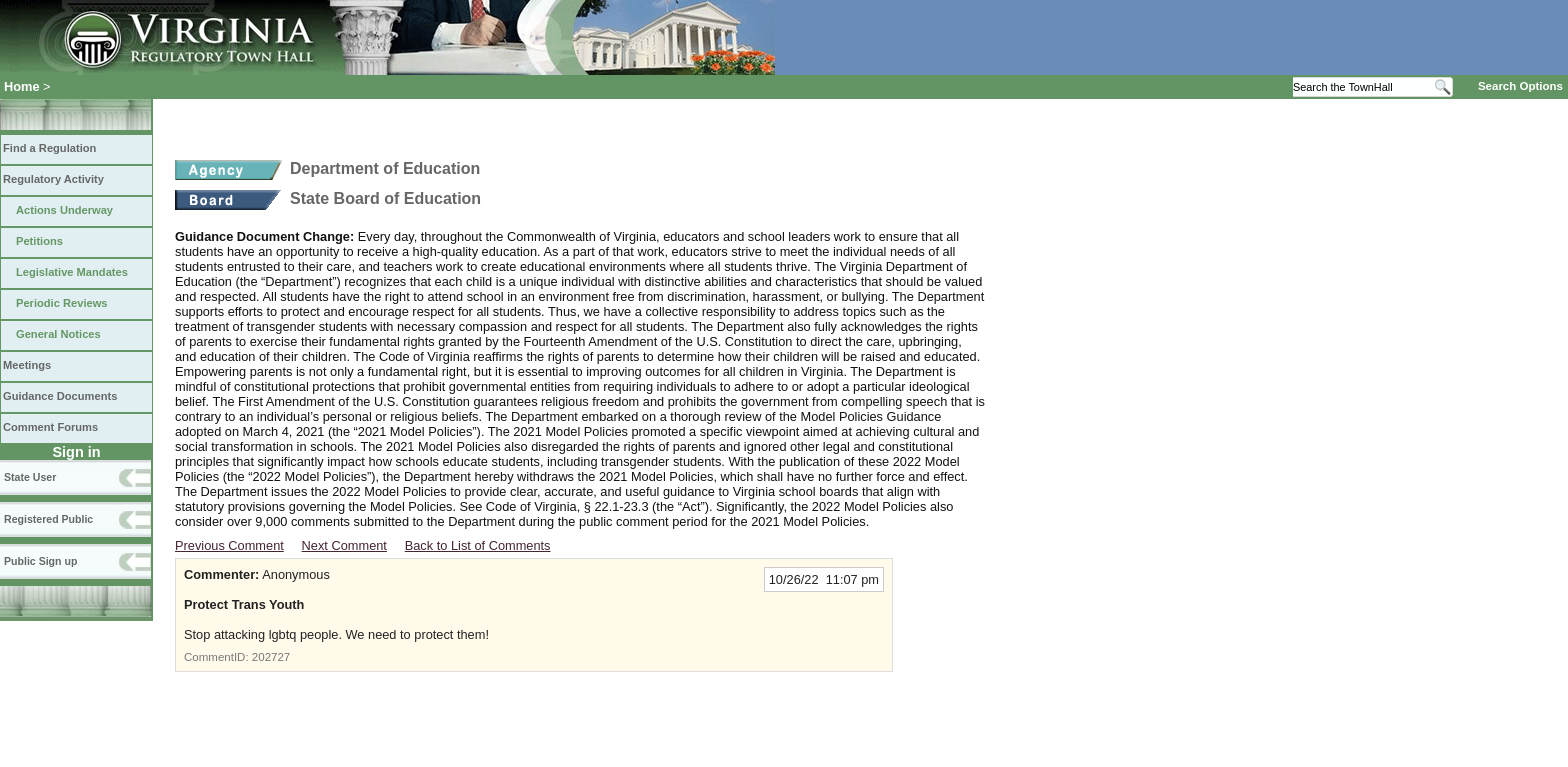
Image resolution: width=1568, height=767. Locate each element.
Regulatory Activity (53, 179)
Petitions (39, 241)
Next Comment (344, 545)
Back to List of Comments (478, 545)
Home (22, 86)
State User (30, 477)
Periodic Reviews (62, 303)
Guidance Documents (60, 396)
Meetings (27, 365)
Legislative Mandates (72, 272)
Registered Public (48, 519)
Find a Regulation (49, 148)
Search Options (1520, 86)
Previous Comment (229, 545)
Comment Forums (50, 427)
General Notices (58, 334)
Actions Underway (64, 210)
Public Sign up (40, 561)
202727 (271, 657)
